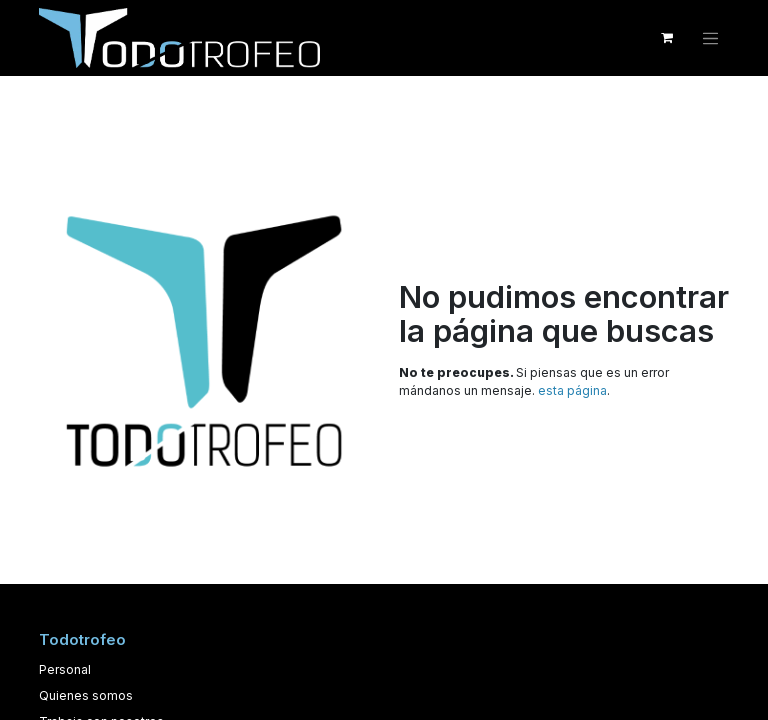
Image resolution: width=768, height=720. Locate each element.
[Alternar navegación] (711, 38)
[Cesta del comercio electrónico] (667, 38)
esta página (572, 390)
